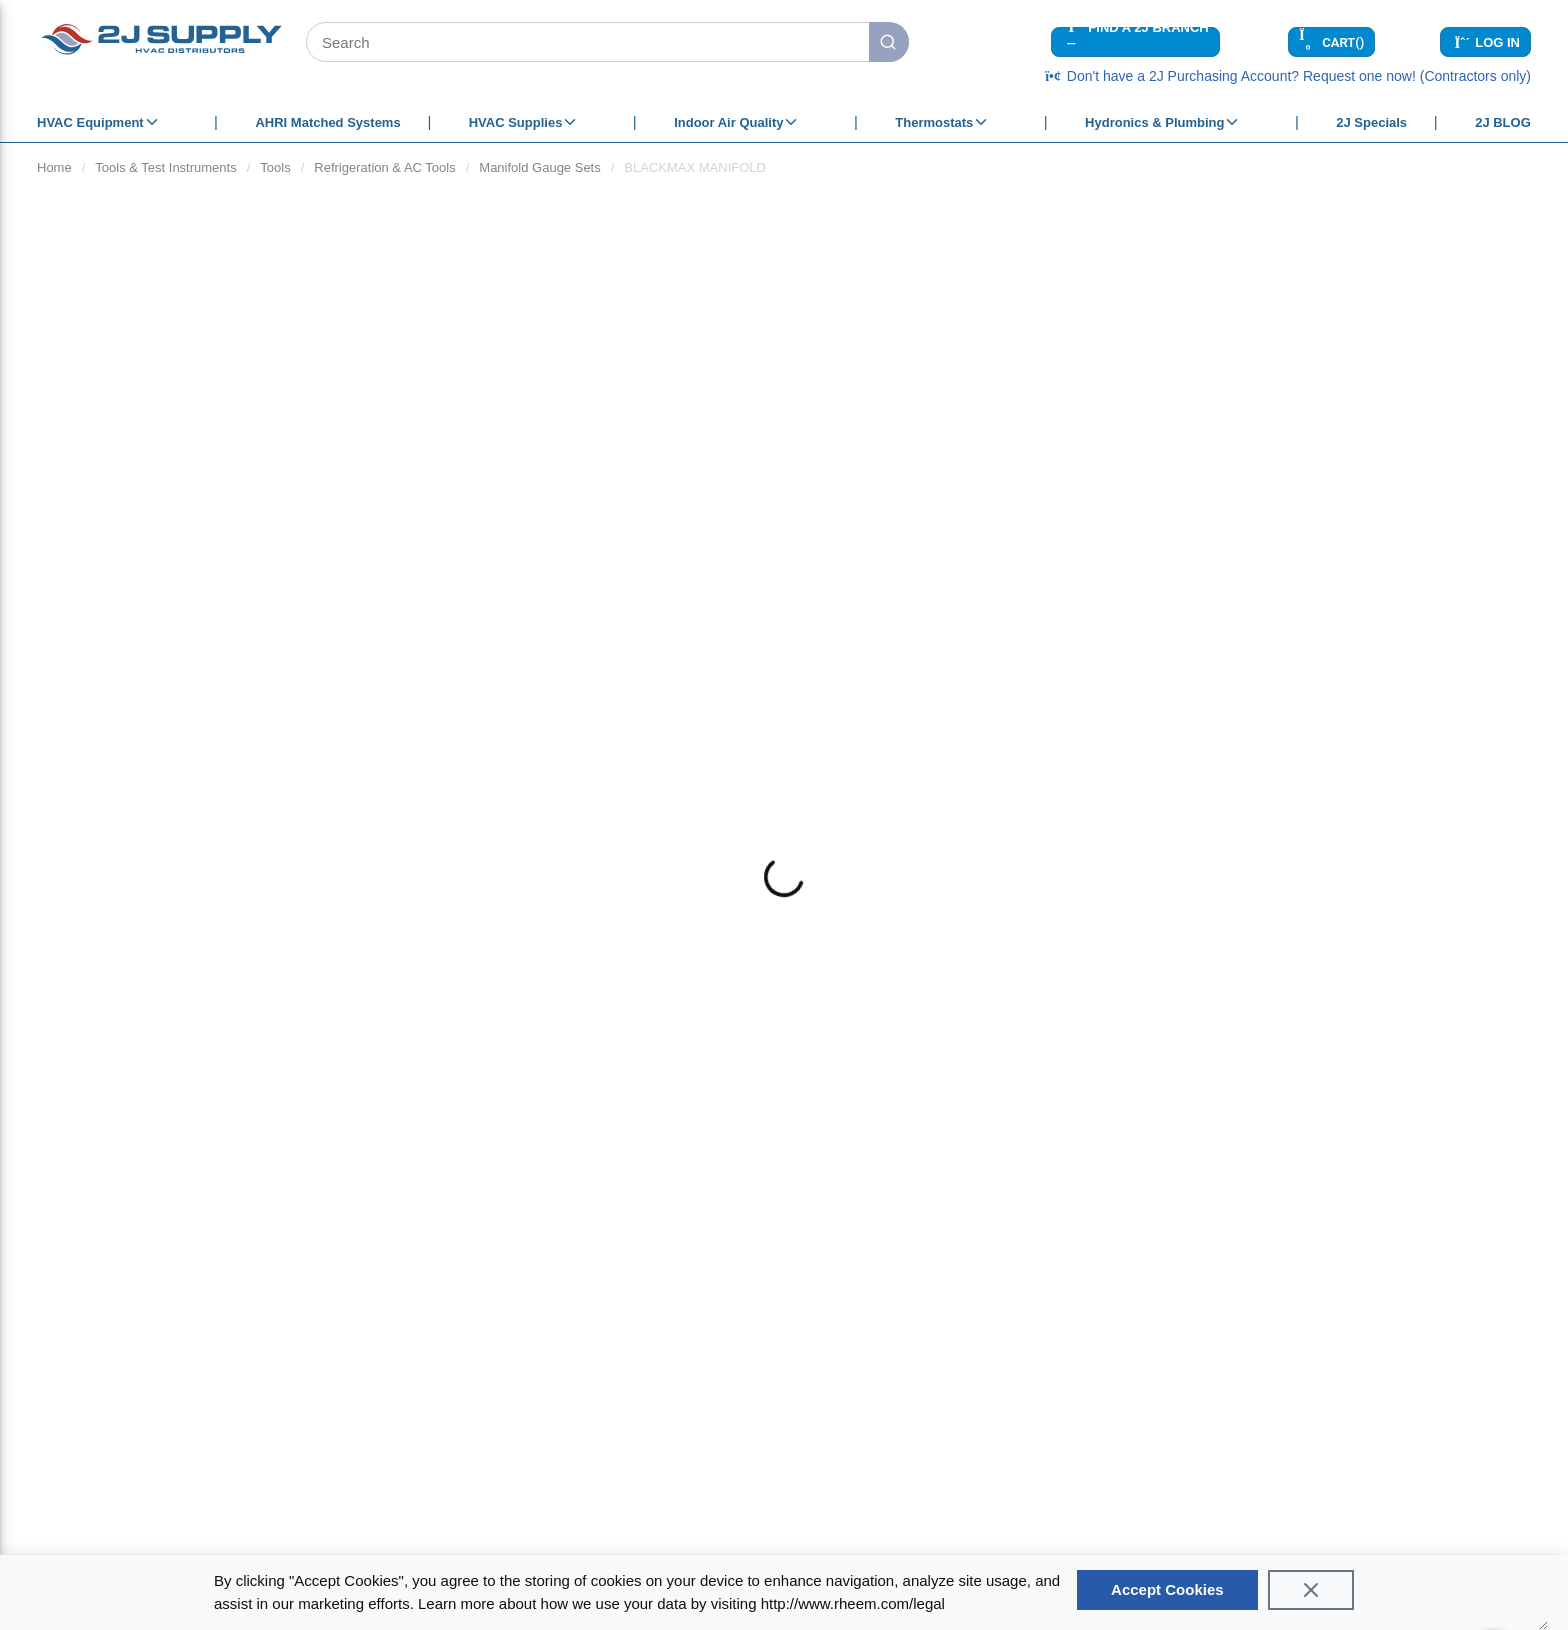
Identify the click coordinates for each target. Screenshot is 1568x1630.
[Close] (1311, 1590)
